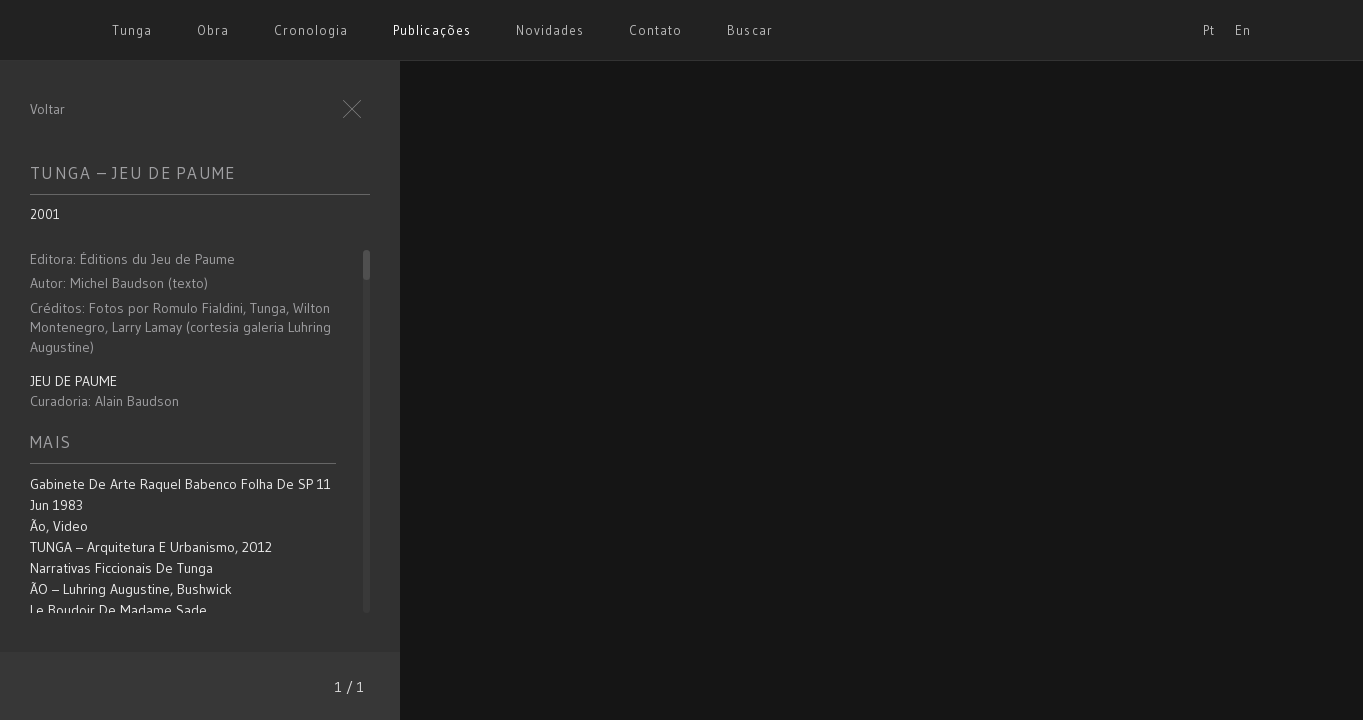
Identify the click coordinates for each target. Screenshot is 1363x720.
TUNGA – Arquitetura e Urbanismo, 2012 (151, 547)
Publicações (431, 30)
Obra (213, 30)
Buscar (749, 30)
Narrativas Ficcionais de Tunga (121, 568)
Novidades (550, 30)
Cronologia (311, 30)
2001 (45, 214)
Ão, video (59, 526)
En (1243, 30)
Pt (1209, 30)
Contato (655, 30)
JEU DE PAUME (73, 381)
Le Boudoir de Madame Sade (118, 610)
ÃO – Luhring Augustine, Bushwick (131, 589)
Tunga (132, 30)
